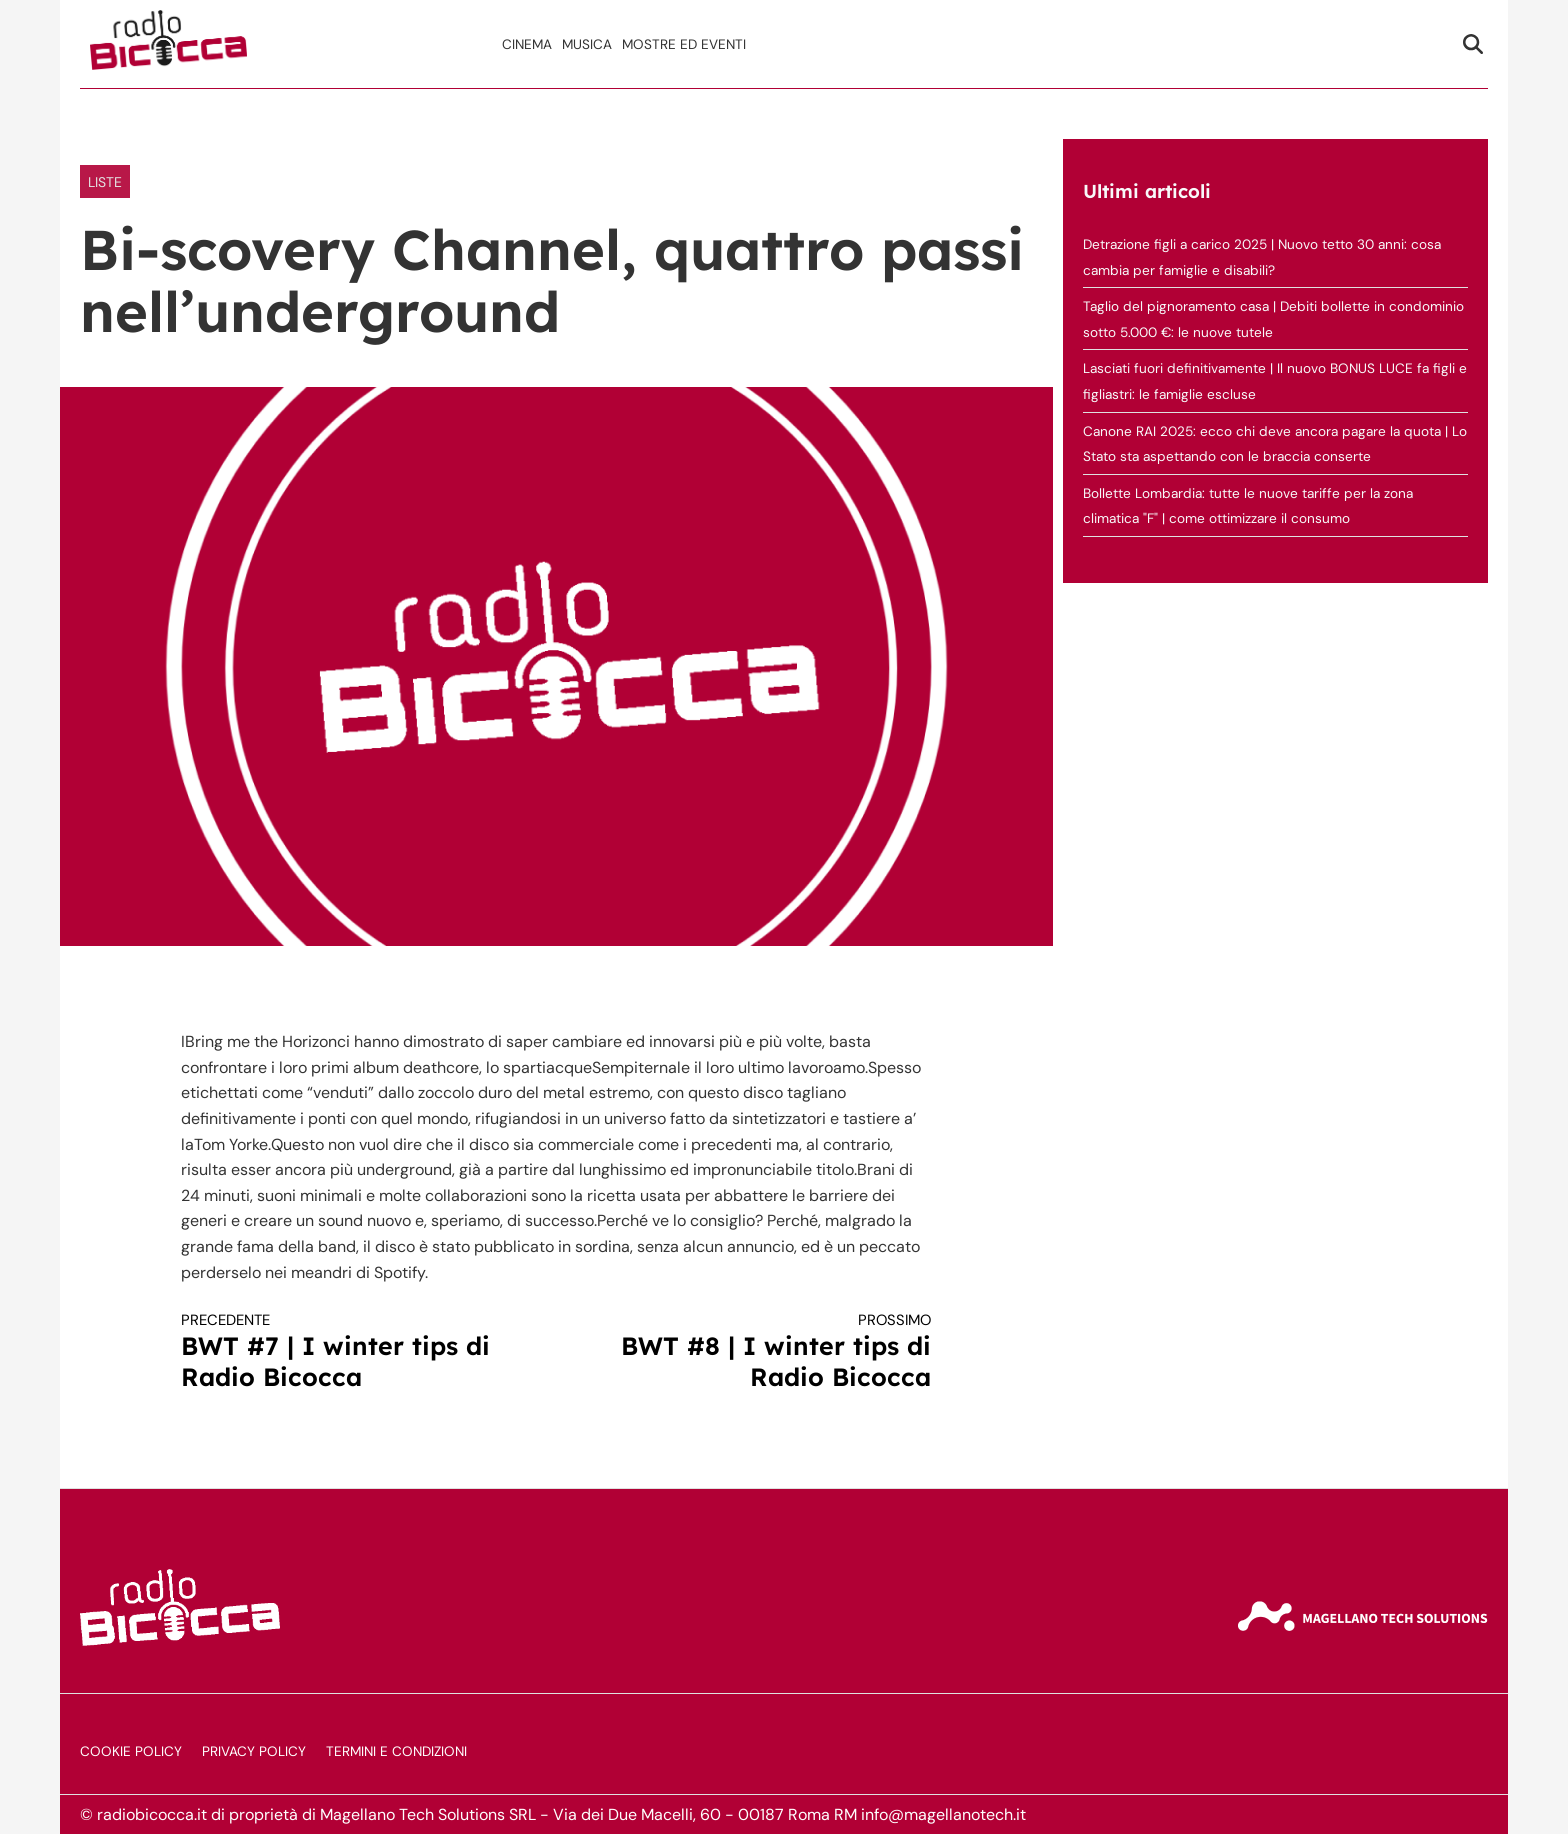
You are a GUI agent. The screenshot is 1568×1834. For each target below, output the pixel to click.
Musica (587, 44)
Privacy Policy (254, 1751)
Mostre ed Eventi (684, 44)
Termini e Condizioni (396, 1751)
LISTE (105, 182)
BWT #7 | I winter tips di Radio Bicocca (350, 1351)
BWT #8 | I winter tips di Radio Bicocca (763, 1351)
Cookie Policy (131, 1751)
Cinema (527, 44)
